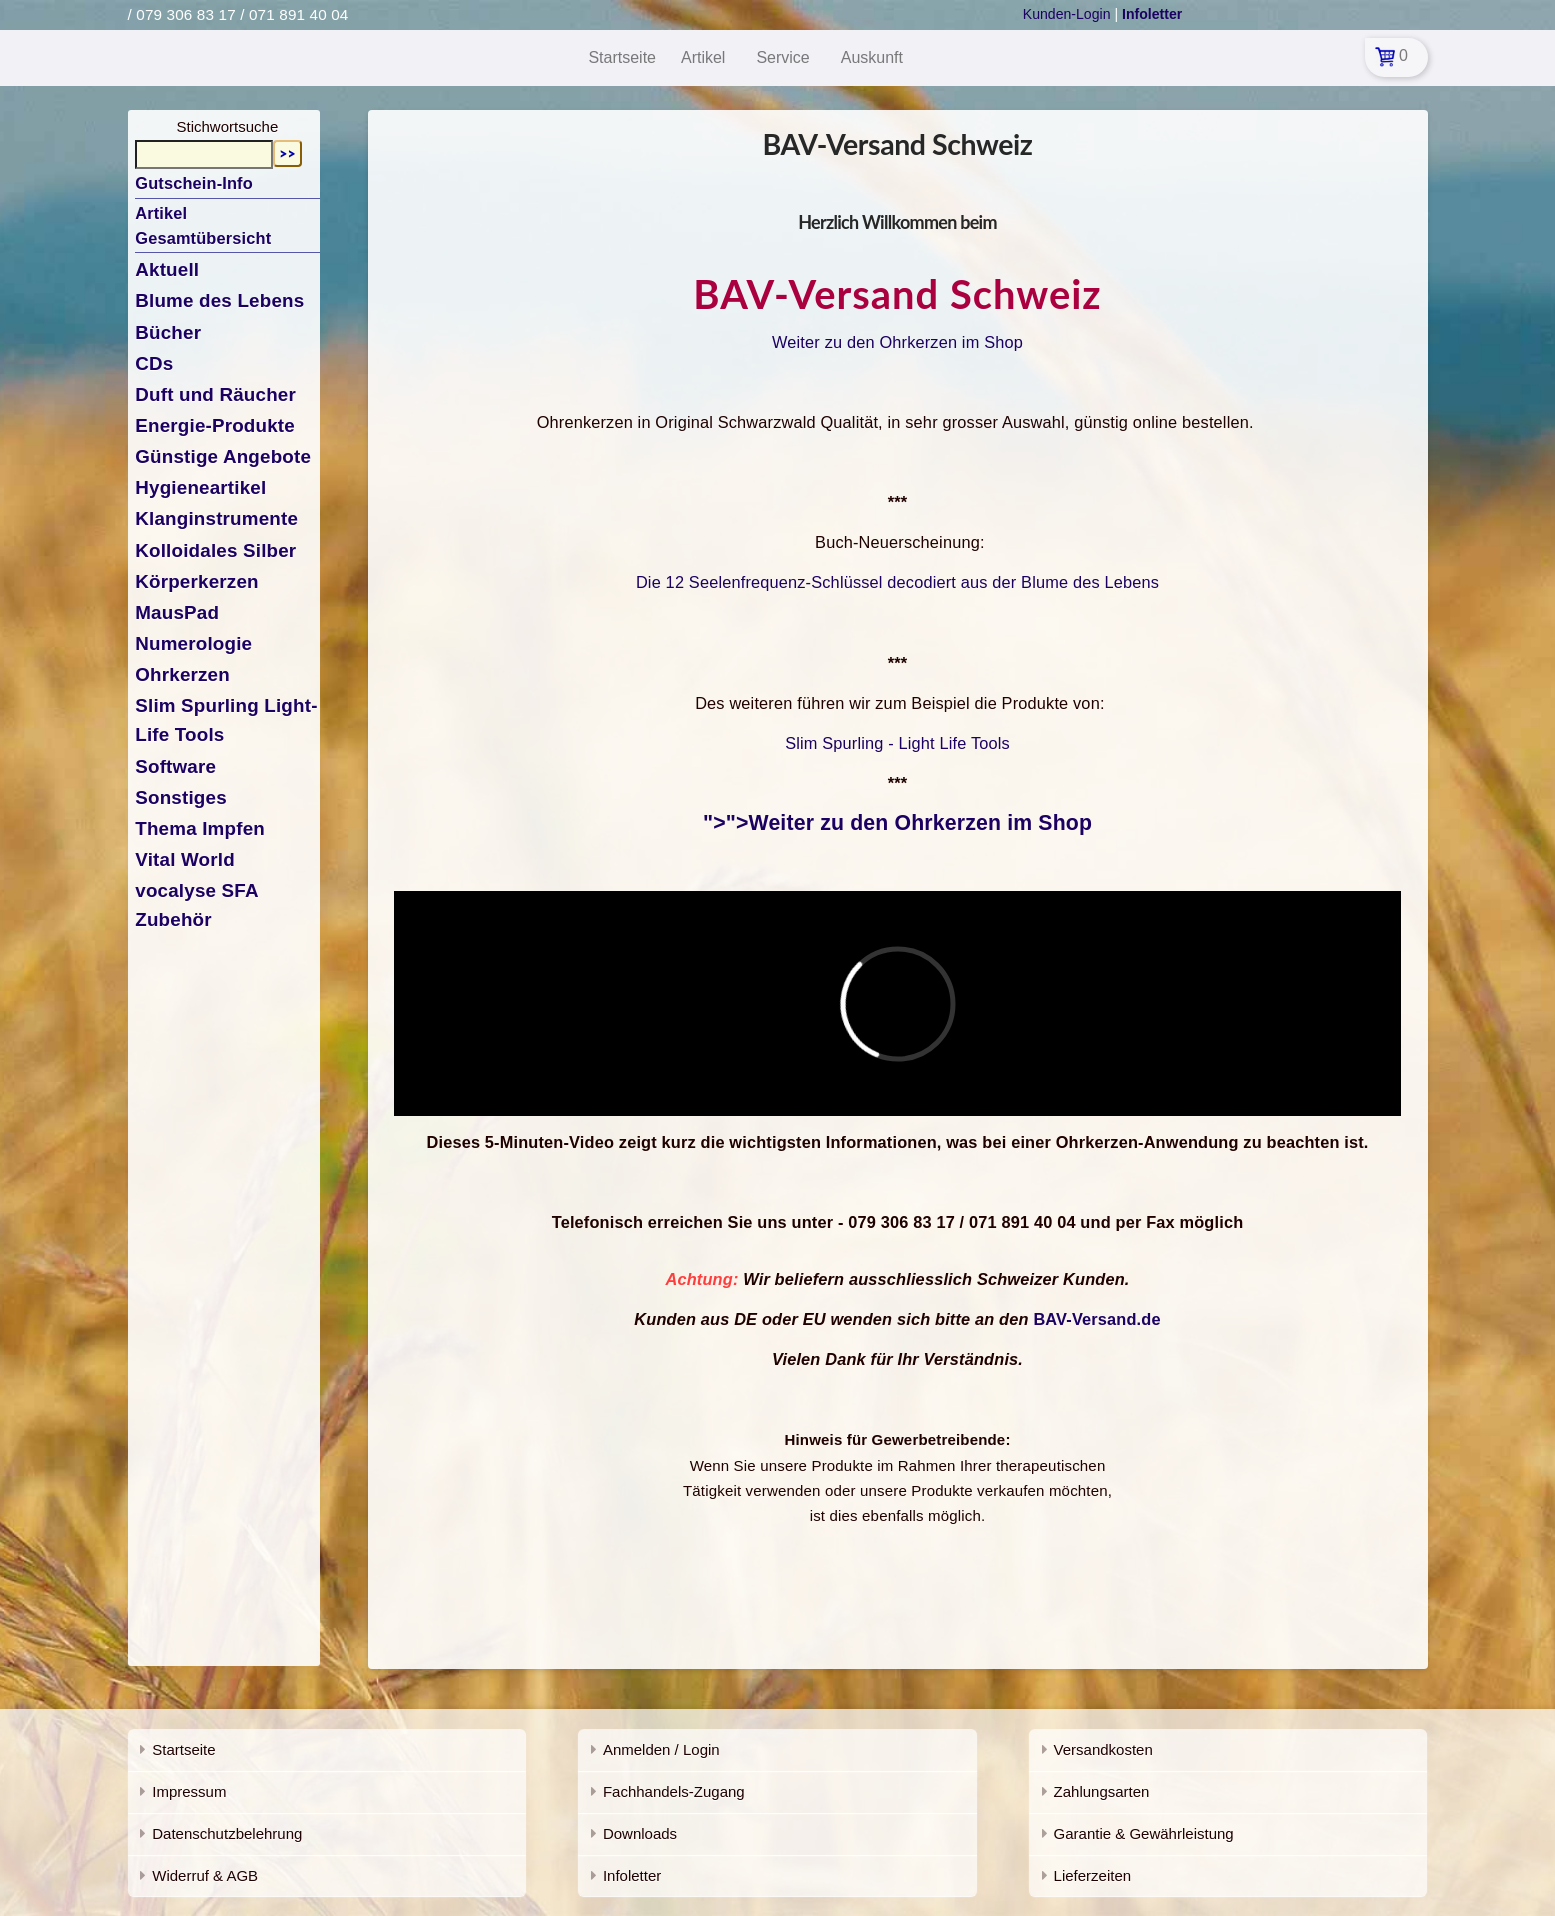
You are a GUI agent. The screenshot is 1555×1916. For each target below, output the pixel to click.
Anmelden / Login (661, 1749)
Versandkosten (1103, 1749)
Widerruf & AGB (205, 1875)
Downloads (640, 1833)
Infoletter (632, 1875)
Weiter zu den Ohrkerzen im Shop (897, 342)
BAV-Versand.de (1096, 1319)
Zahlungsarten (1102, 1791)
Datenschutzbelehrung (227, 1833)
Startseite (183, 1749)
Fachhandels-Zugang (674, 1791)
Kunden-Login (1067, 14)
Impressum (189, 1791)
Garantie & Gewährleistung (1144, 1833)
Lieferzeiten (1093, 1875)
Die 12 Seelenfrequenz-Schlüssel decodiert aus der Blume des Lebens (897, 582)
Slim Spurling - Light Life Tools (897, 743)
